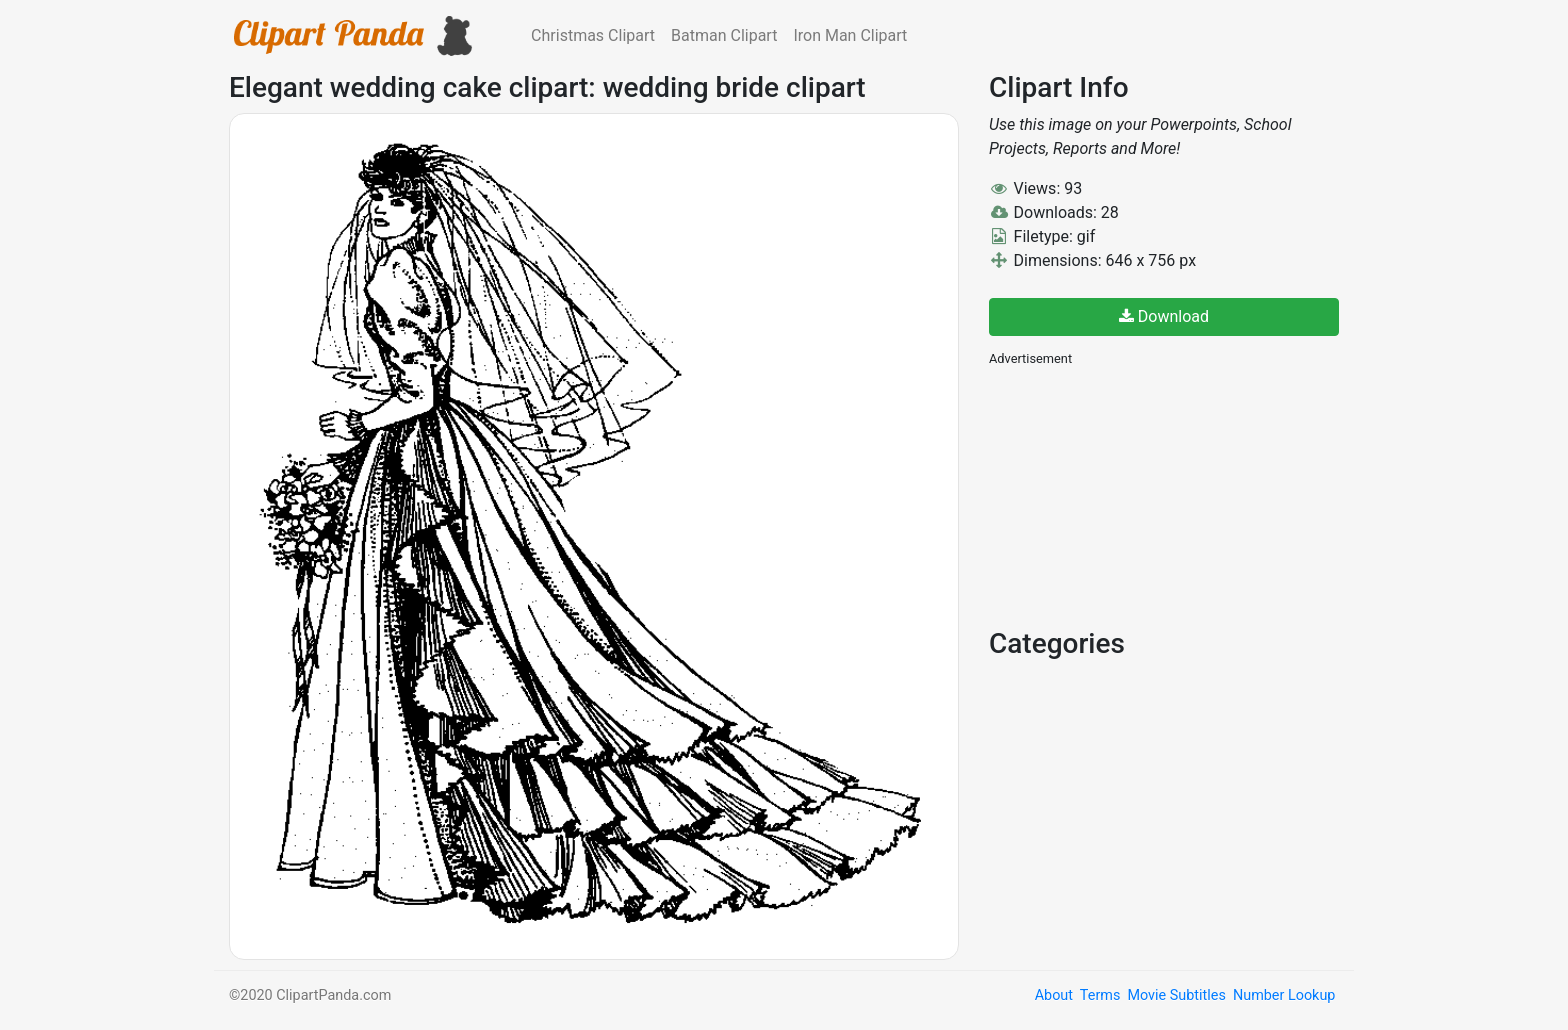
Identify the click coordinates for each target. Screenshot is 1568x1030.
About (1054, 995)
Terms (1100, 995)
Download (1164, 316)
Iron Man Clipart (850, 35)
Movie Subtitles (1176, 995)
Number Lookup (1284, 995)
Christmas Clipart (593, 35)
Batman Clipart (724, 35)
